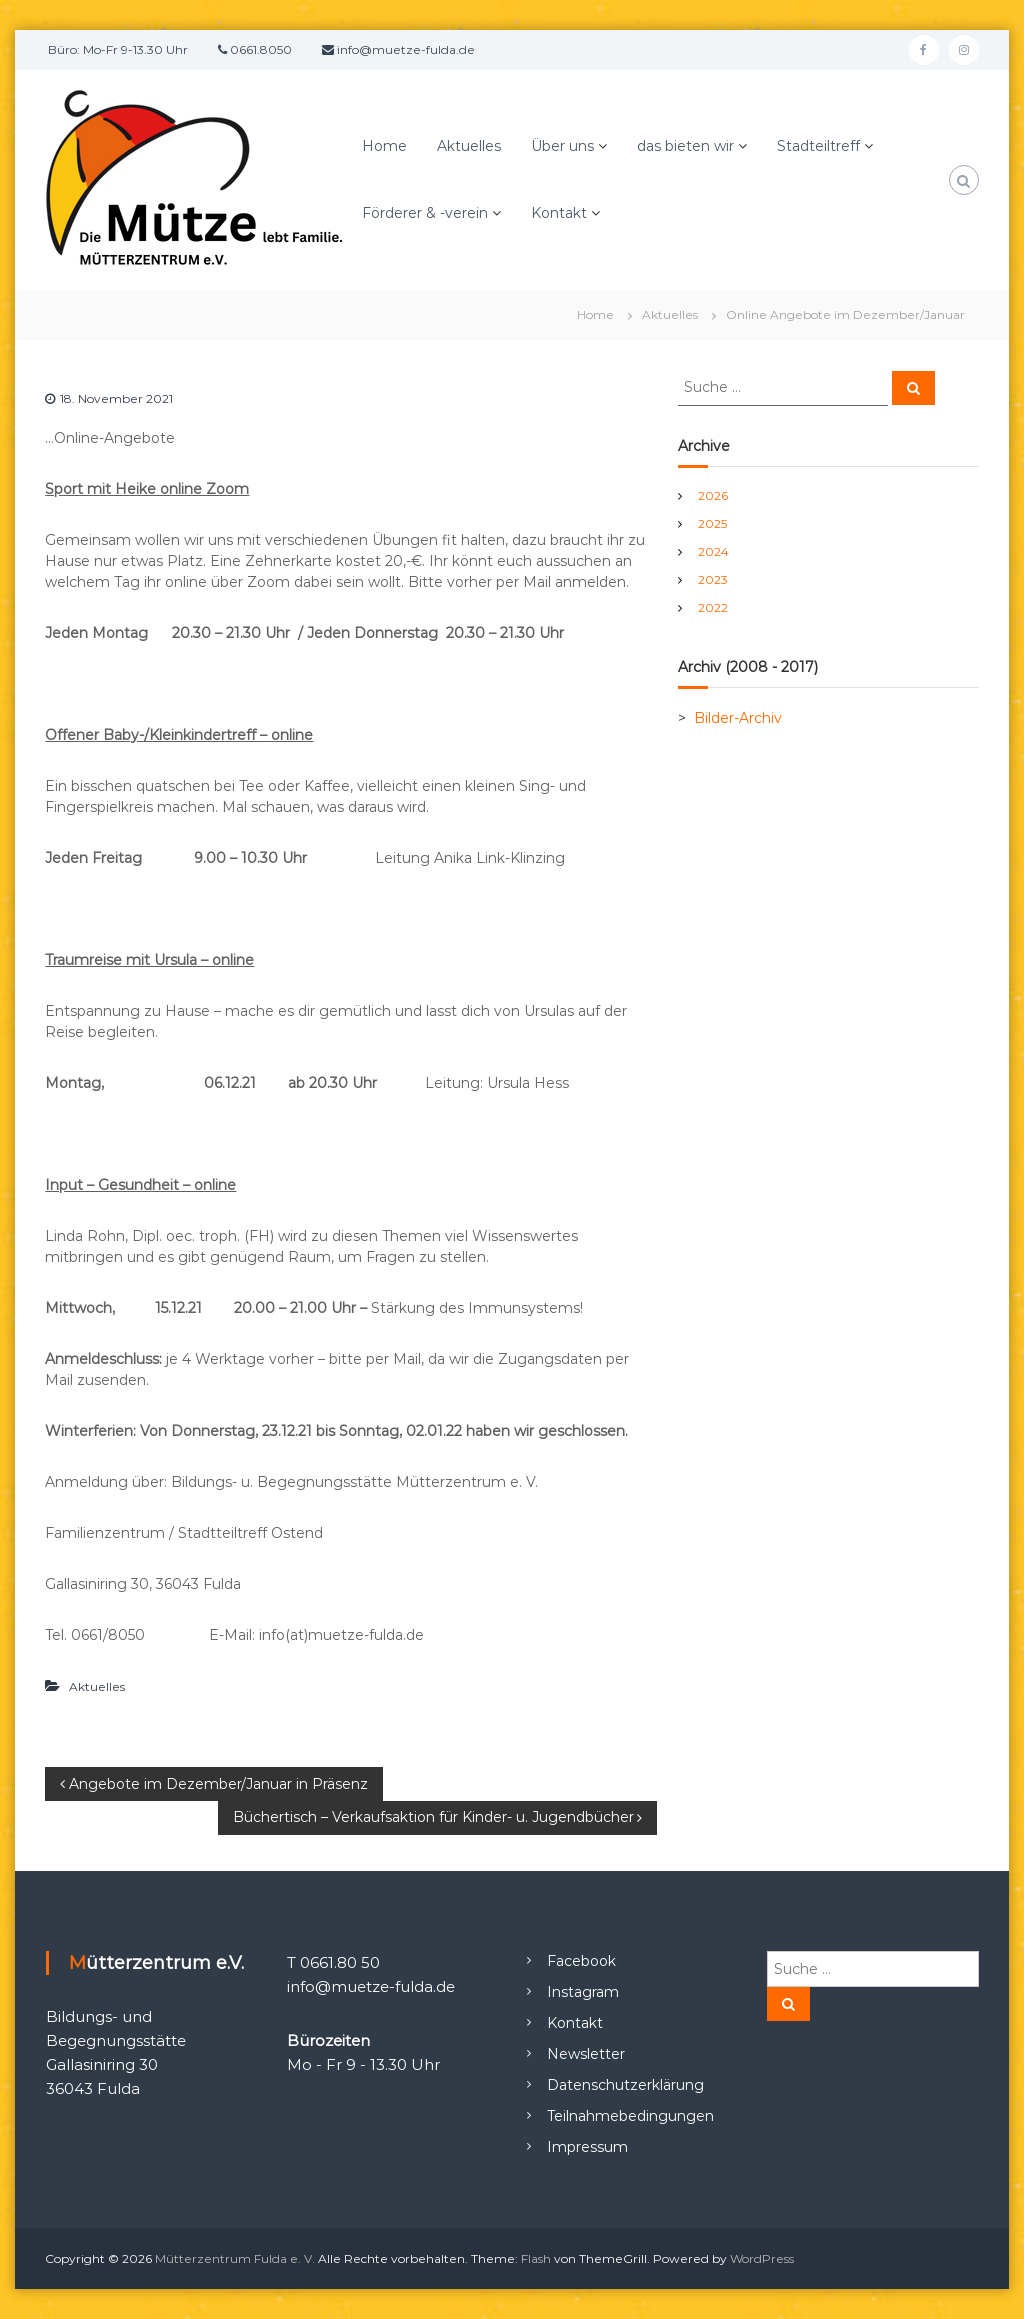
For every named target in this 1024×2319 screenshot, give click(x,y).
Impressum (587, 2147)
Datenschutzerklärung (625, 2085)
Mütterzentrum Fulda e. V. (235, 2258)
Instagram (583, 1992)
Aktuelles (469, 146)
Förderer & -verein (425, 213)
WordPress (762, 2258)
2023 (713, 579)
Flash (536, 2258)
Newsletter (586, 2054)
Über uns (562, 146)
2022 (713, 607)
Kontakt (559, 213)
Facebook (581, 1961)
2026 (713, 495)
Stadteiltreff (818, 146)
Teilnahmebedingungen (630, 2116)
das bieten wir (685, 146)
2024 (713, 551)
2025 (712, 523)
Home (384, 146)
